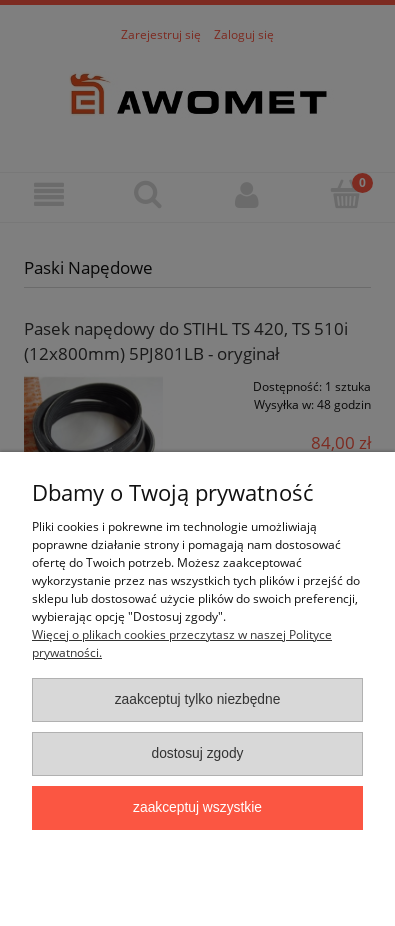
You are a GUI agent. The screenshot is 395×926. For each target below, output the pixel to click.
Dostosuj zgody (197, 753)
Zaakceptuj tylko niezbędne (198, 699)
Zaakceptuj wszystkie (197, 807)
